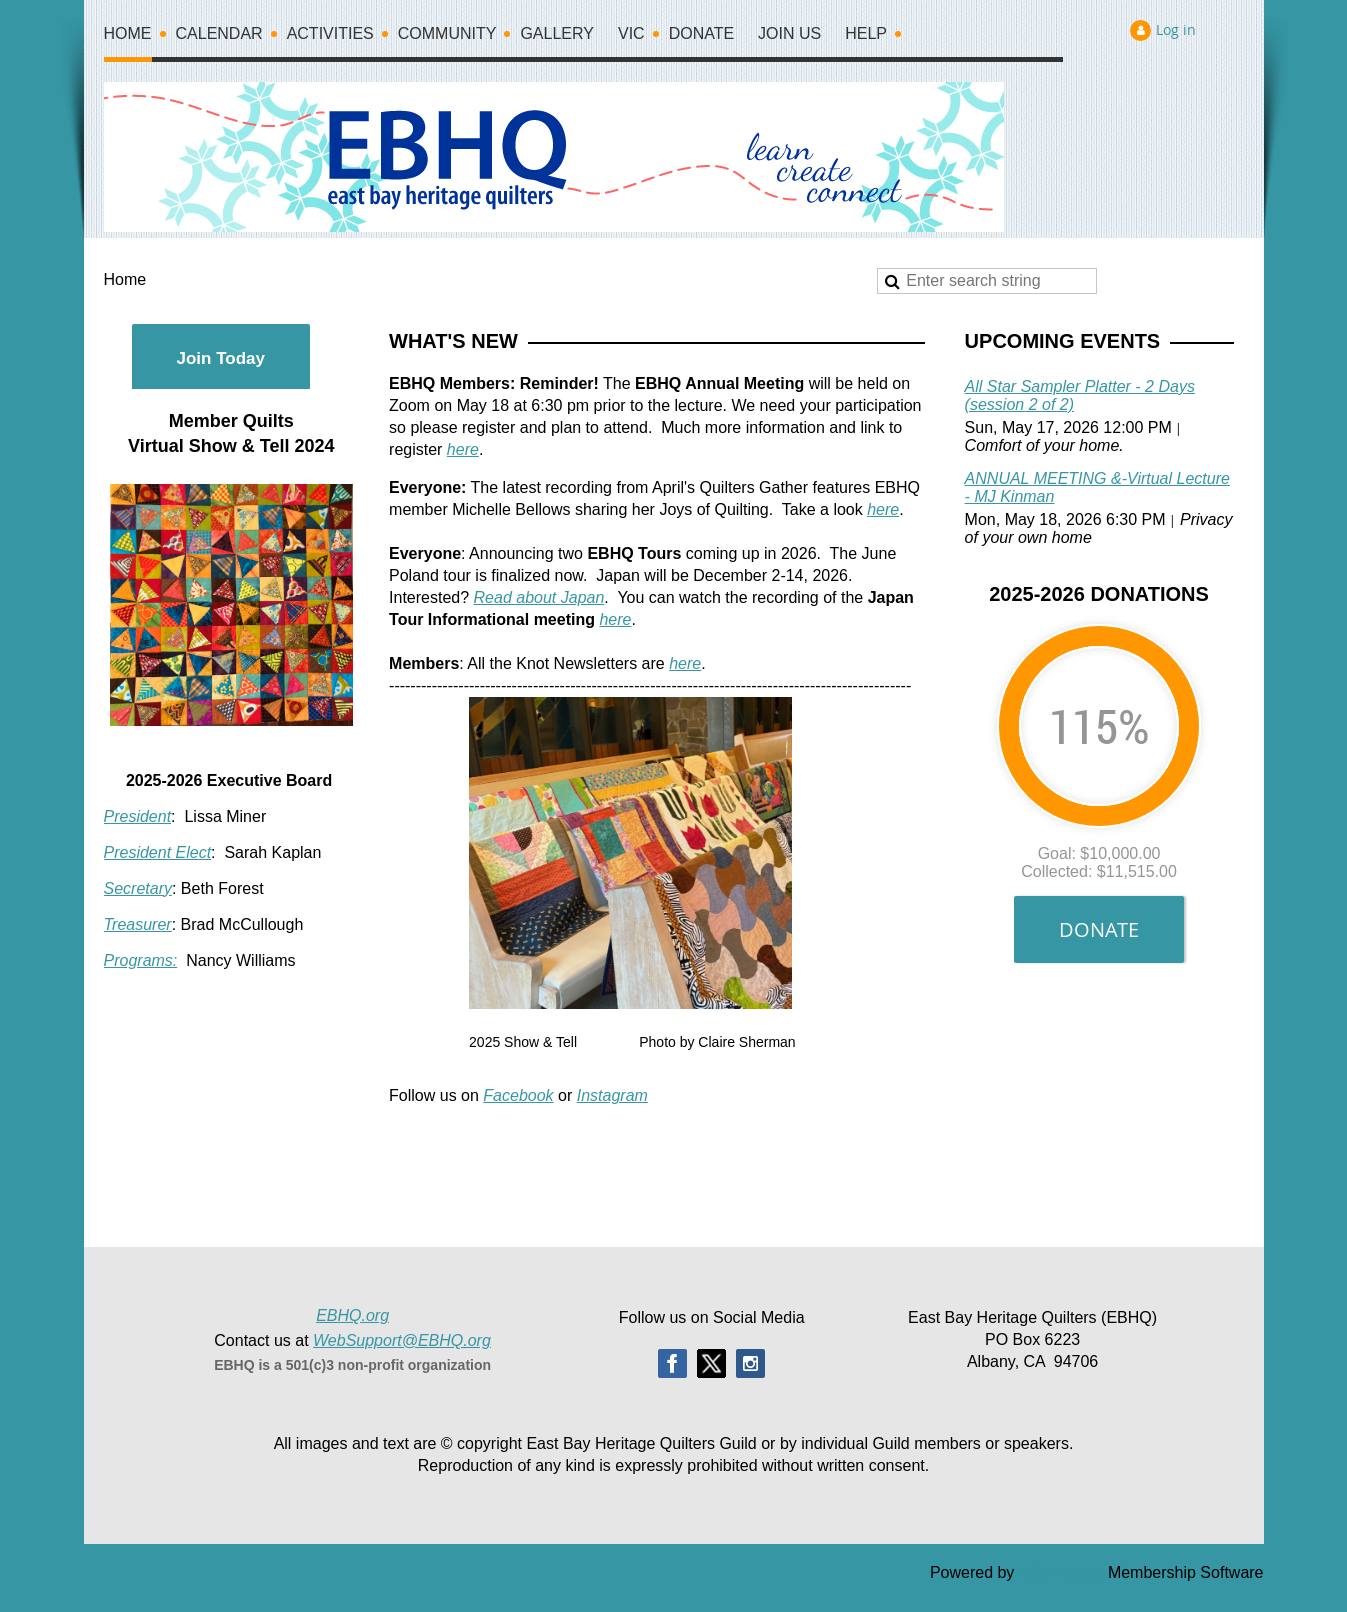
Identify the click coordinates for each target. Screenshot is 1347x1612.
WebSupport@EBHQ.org (402, 1340)
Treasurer (138, 924)
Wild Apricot (1061, 1572)
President (138, 816)
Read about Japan (539, 597)
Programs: (141, 960)
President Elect (158, 852)
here (463, 449)
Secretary (138, 888)
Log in (1176, 29)
